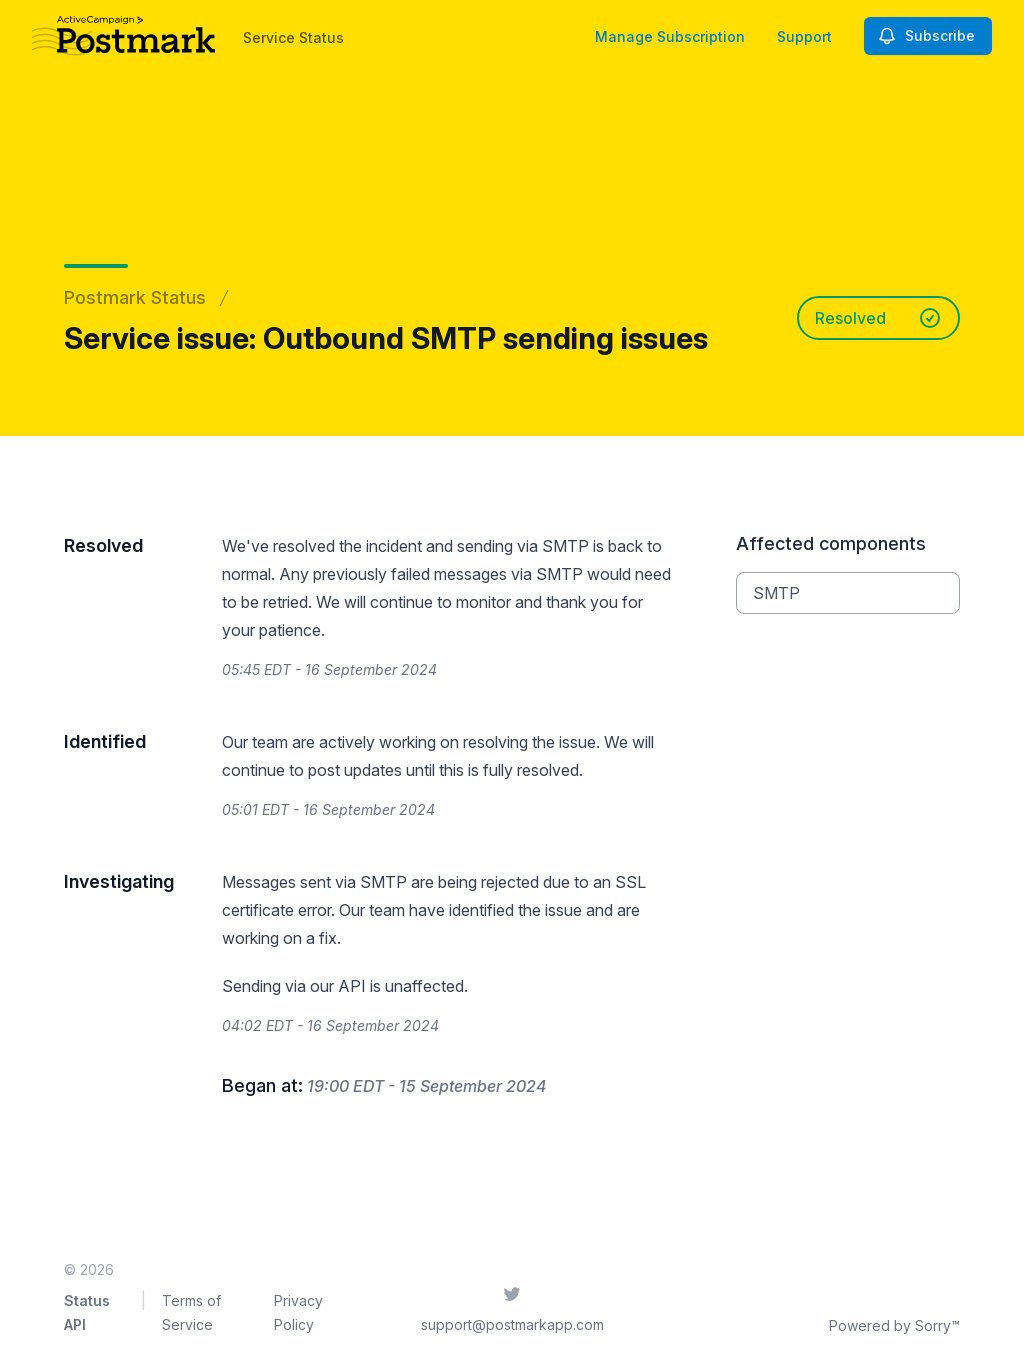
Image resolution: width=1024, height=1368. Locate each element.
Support (804, 36)
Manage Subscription (670, 36)
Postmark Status (135, 297)
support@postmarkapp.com (512, 1324)
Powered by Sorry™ (894, 1325)
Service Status (293, 37)
